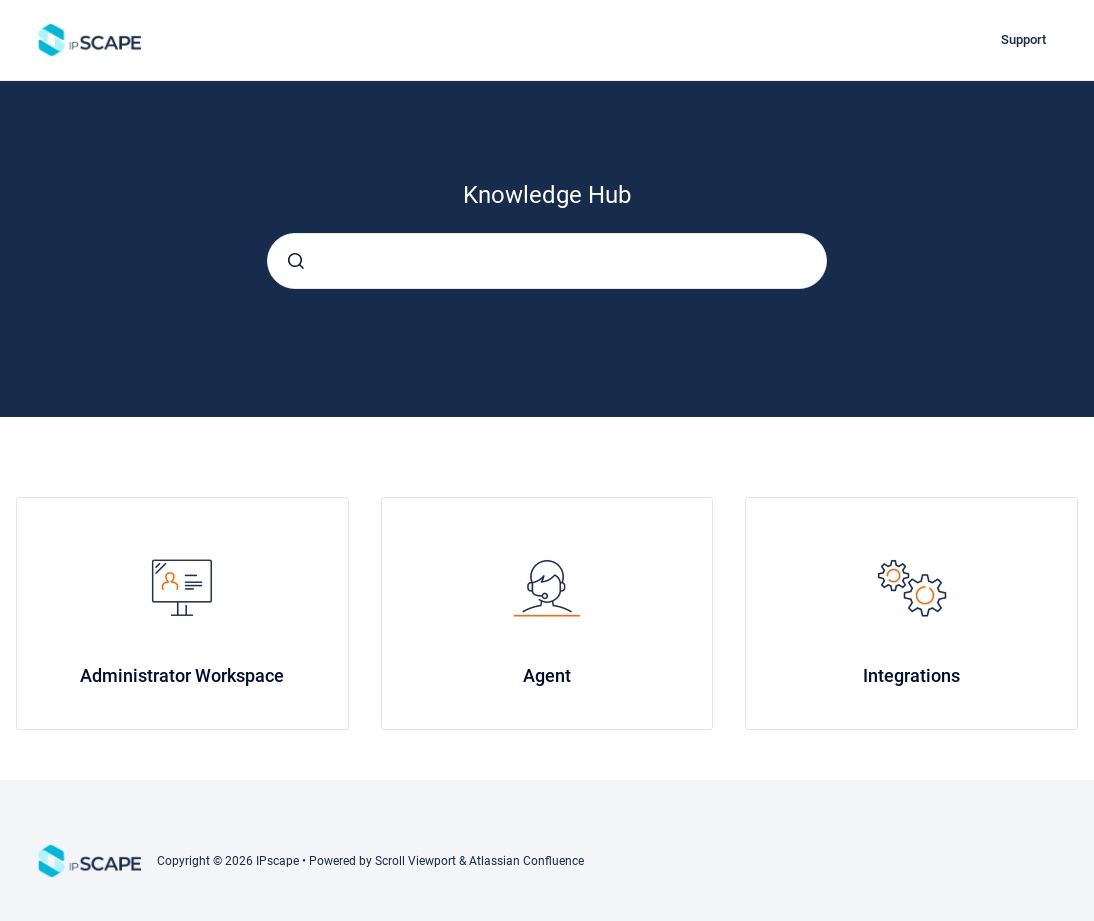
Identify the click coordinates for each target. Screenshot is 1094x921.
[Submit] (296, 261)
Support (1023, 39)
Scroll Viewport (417, 861)
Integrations (911, 675)
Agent (547, 675)
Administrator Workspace (182, 675)
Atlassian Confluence (526, 861)
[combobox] (547, 261)
